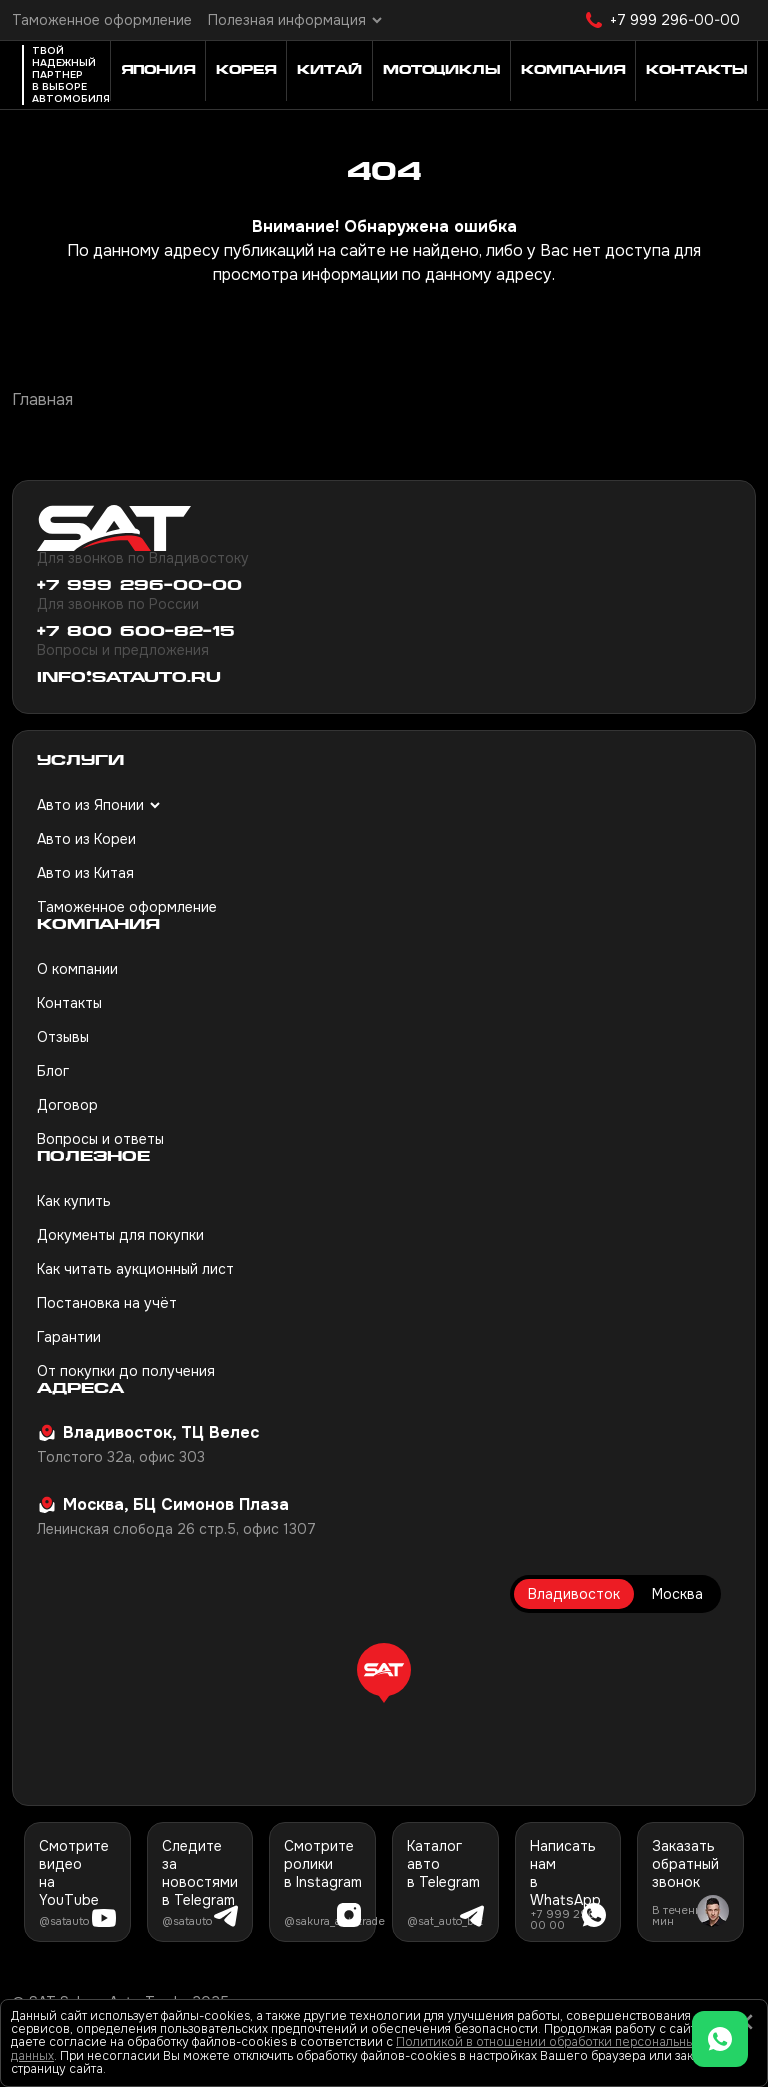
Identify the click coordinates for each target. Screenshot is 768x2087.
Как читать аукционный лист (135, 1269)
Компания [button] (573, 71)
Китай (329, 71)
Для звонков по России (118, 604)
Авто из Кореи (86, 839)
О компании (77, 969)
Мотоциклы (441, 71)
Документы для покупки (120, 1235)
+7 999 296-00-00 (675, 20)
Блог (53, 1071)
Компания (98, 925)
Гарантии (69, 1337)
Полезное (93, 1157)
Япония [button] (158, 71)
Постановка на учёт (107, 1303)
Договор (67, 1105)
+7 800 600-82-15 (136, 632)
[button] (384, 1673)
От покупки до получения (126, 1371)
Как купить (74, 1201)
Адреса (80, 1389)
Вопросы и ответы (100, 1139)
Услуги (80, 761)
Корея (246, 71)
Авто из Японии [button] (90, 805)
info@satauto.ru (129, 678)
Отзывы (63, 1037)
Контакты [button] (696, 71)
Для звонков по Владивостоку (143, 558)
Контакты (69, 1003)
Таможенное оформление (102, 20)
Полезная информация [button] (287, 20)
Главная (42, 399)
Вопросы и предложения (123, 650)
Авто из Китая (85, 873)
